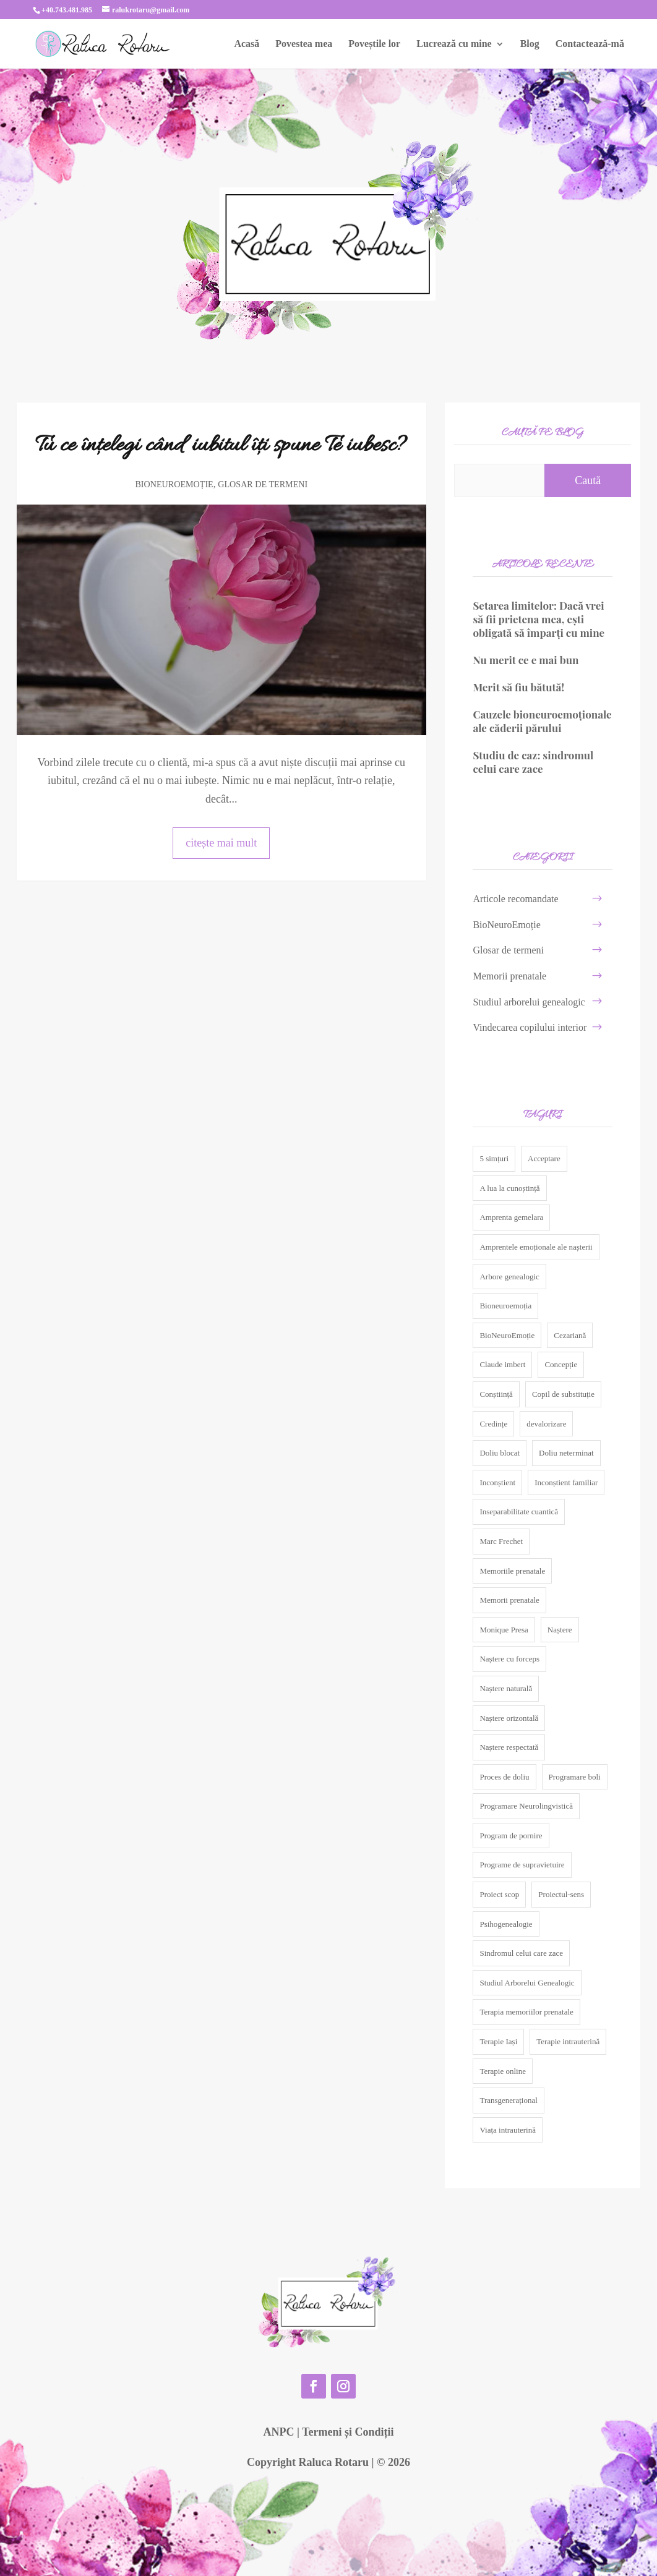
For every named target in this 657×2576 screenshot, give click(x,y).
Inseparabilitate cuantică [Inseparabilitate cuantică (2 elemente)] (518, 1511)
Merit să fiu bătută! (518, 687)
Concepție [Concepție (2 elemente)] (560, 1364)
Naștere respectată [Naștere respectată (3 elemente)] (508, 1747)
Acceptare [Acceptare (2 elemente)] (544, 1158)
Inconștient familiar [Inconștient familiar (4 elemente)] (566, 1482)
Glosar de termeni (262, 484)
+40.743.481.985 (66, 10)
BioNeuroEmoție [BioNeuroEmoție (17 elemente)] (507, 1335)
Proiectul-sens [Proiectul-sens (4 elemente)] (561, 1894)
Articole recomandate (515, 898)
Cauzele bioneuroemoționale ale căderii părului (542, 721)
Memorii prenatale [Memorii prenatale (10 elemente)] (509, 1600)
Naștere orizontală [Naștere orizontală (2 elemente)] (508, 1718)
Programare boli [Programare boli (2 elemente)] (575, 1776)
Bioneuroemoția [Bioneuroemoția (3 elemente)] (505, 1305)
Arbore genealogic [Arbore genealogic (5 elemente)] (509, 1276)
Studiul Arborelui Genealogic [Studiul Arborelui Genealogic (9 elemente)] (526, 1982)
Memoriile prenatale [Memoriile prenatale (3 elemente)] (512, 1571)
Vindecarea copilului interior (529, 1027)
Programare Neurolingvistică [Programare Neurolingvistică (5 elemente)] (526, 1805)
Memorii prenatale (509, 976)
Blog (529, 44)
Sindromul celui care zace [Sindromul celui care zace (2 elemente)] (521, 1953)
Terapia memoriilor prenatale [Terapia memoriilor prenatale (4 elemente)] (526, 2011)
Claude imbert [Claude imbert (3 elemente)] (502, 1364)
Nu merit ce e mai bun (525, 660)
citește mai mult (221, 843)
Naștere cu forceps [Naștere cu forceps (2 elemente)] (509, 1658)
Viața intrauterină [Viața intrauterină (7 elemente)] (507, 2130)
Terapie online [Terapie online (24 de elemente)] (502, 2071)
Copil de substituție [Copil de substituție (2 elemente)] (563, 1394)
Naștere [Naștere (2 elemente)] (560, 1629)
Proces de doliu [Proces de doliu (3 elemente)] (504, 1776)
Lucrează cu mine (453, 44)
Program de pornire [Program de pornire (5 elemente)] (510, 1835)
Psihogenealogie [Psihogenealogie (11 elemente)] (505, 1924)
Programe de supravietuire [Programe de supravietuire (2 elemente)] (521, 1864)
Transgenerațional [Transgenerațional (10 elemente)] (508, 2100)
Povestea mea (303, 44)
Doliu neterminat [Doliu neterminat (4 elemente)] (566, 1452)
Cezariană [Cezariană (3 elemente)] (570, 1335)
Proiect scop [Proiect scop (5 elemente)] (499, 1894)
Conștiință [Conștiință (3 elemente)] (495, 1394)
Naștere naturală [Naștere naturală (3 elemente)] (505, 1688)
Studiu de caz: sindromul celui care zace (533, 761)
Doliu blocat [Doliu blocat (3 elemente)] (499, 1452)
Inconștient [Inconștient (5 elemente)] (497, 1482)
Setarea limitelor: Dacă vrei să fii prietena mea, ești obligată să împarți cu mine (541, 619)
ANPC (278, 2432)
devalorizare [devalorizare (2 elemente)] (546, 1423)
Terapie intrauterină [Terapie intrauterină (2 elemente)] (567, 2041)
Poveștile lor (374, 44)
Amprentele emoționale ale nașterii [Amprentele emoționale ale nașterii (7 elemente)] (535, 1247)
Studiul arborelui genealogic (529, 1002)
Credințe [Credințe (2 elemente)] (493, 1423)
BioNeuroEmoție (174, 484)
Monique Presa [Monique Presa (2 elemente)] (503, 1629)
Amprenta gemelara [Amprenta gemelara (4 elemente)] (511, 1217)
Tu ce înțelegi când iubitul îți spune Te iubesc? (221, 445)
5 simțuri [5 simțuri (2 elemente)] (494, 1158)
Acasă (246, 44)
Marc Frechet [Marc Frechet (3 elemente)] (501, 1541)
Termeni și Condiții (347, 2432)
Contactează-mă (590, 44)
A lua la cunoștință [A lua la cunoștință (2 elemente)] (509, 1188)
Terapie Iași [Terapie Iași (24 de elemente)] (498, 2041)
